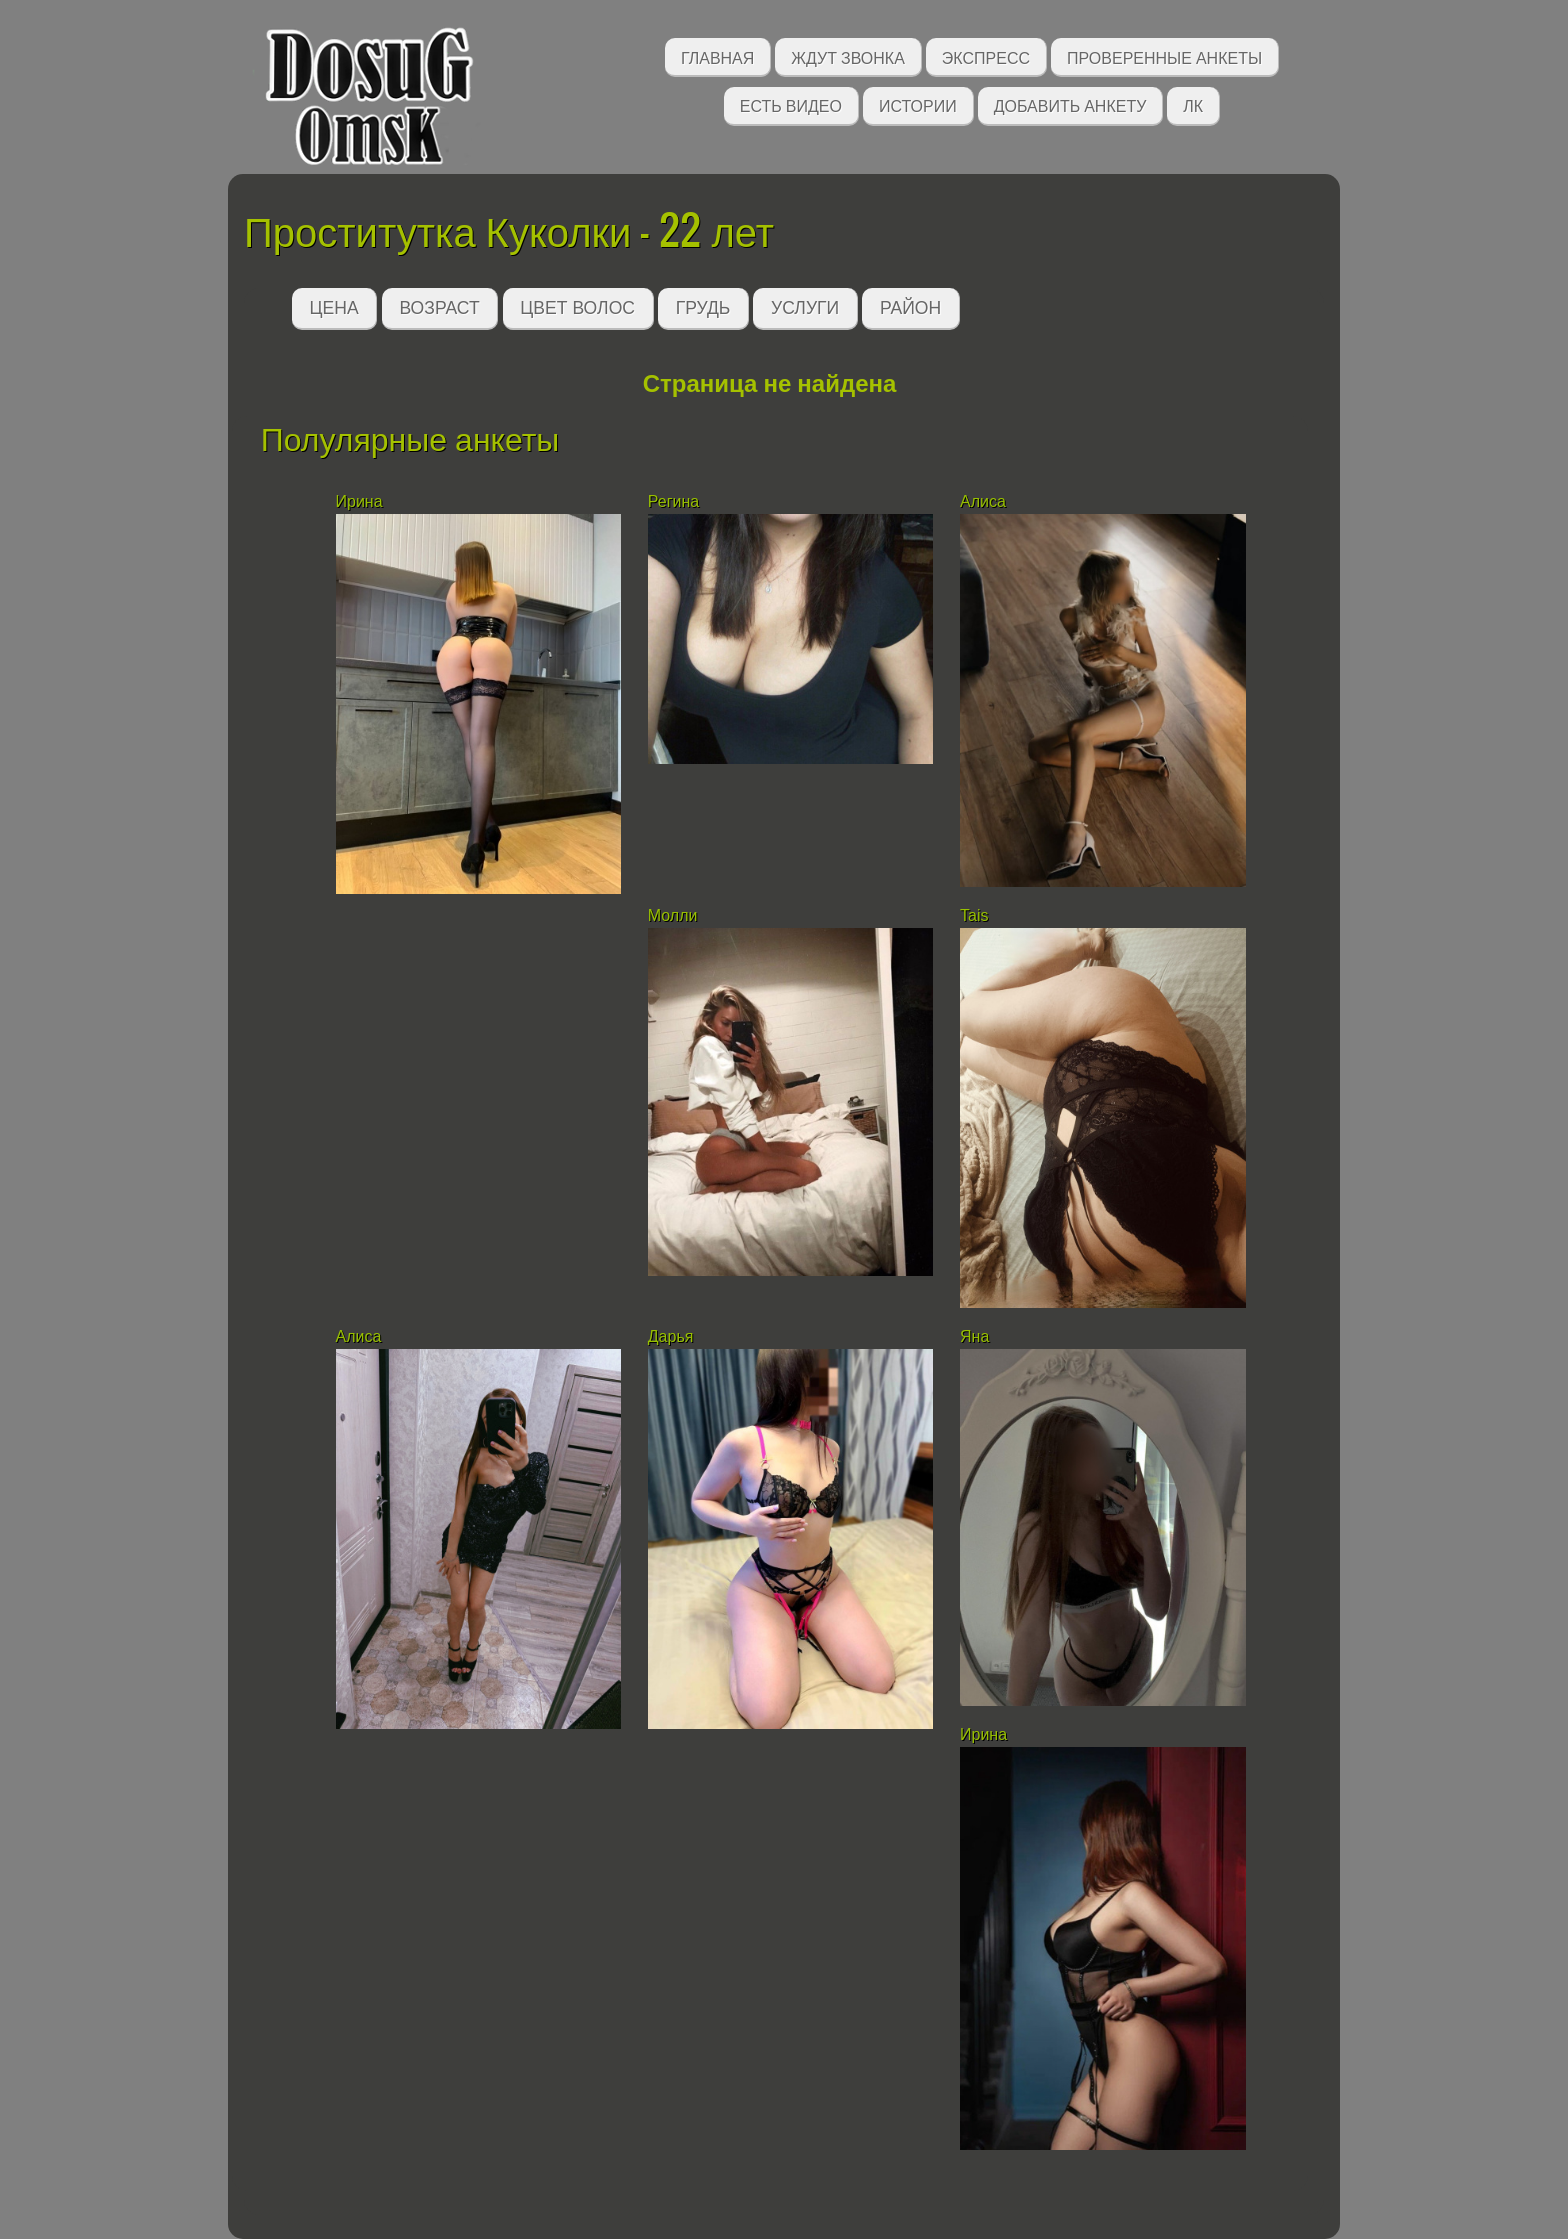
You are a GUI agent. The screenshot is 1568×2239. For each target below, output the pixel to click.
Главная (717, 56)
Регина (673, 501)
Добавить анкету (1070, 104)
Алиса (985, 501)
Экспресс (986, 56)
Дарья (671, 1336)
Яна (974, 1336)
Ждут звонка (848, 56)
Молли (673, 915)
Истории (918, 104)
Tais (974, 915)
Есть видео (791, 104)
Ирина (359, 501)
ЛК (1193, 104)
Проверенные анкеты (1164, 56)
